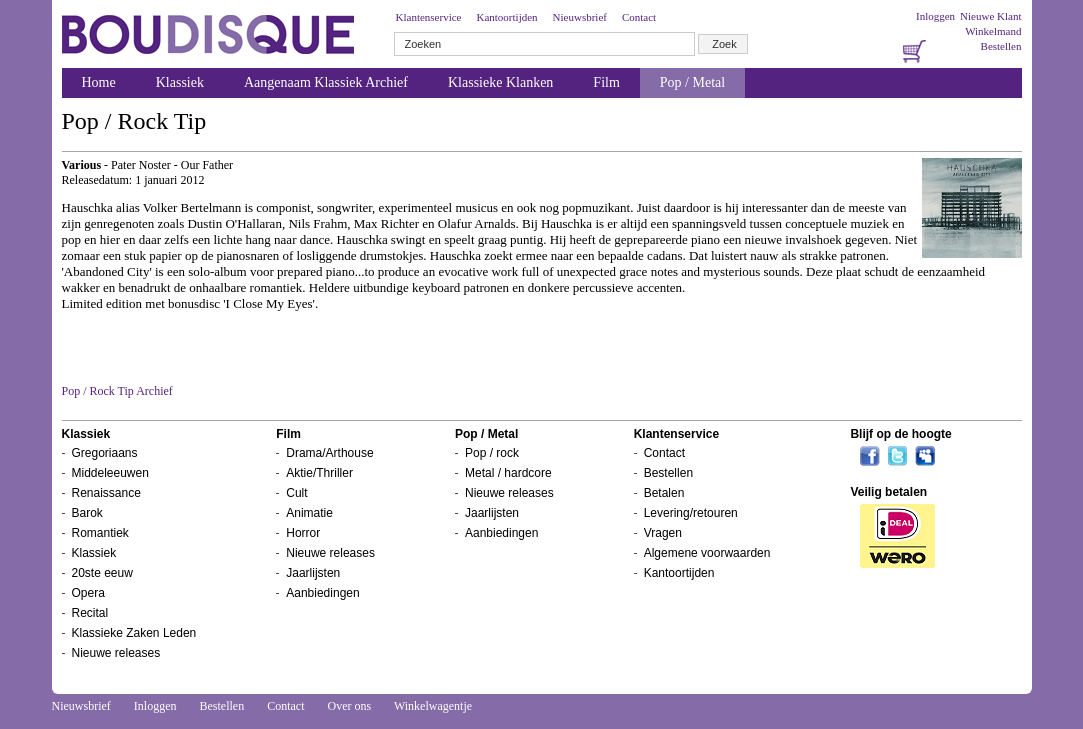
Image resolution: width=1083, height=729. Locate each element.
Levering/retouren (691, 513)
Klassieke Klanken (500, 82)
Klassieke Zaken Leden (134, 633)
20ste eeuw (102, 573)
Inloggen (935, 16)
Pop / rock (492, 453)
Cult (296, 493)
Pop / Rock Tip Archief (117, 391)
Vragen (663, 533)
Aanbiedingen (322, 593)
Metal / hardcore (508, 473)
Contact (639, 17)
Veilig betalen (888, 492)
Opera (88, 593)
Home (99, 82)
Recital (90, 613)
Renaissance (106, 493)
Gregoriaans (105, 453)
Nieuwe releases (116, 653)
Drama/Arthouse (329, 453)
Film (606, 82)
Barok (87, 513)
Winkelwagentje (433, 706)
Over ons (349, 706)
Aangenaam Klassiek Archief (326, 82)
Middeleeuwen (110, 473)
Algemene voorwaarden (707, 553)
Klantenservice (429, 17)
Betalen (664, 493)
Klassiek (180, 82)
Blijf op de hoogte (900, 434)
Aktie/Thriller (319, 473)
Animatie (309, 513)
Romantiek (100, 533)
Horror (303, 533)
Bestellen (1001, 46)
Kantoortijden (506, 17)
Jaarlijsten (313, 573)
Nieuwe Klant (990, 16)
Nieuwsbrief (580, 17)
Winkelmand (993, 31)
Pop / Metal (692, 82)
